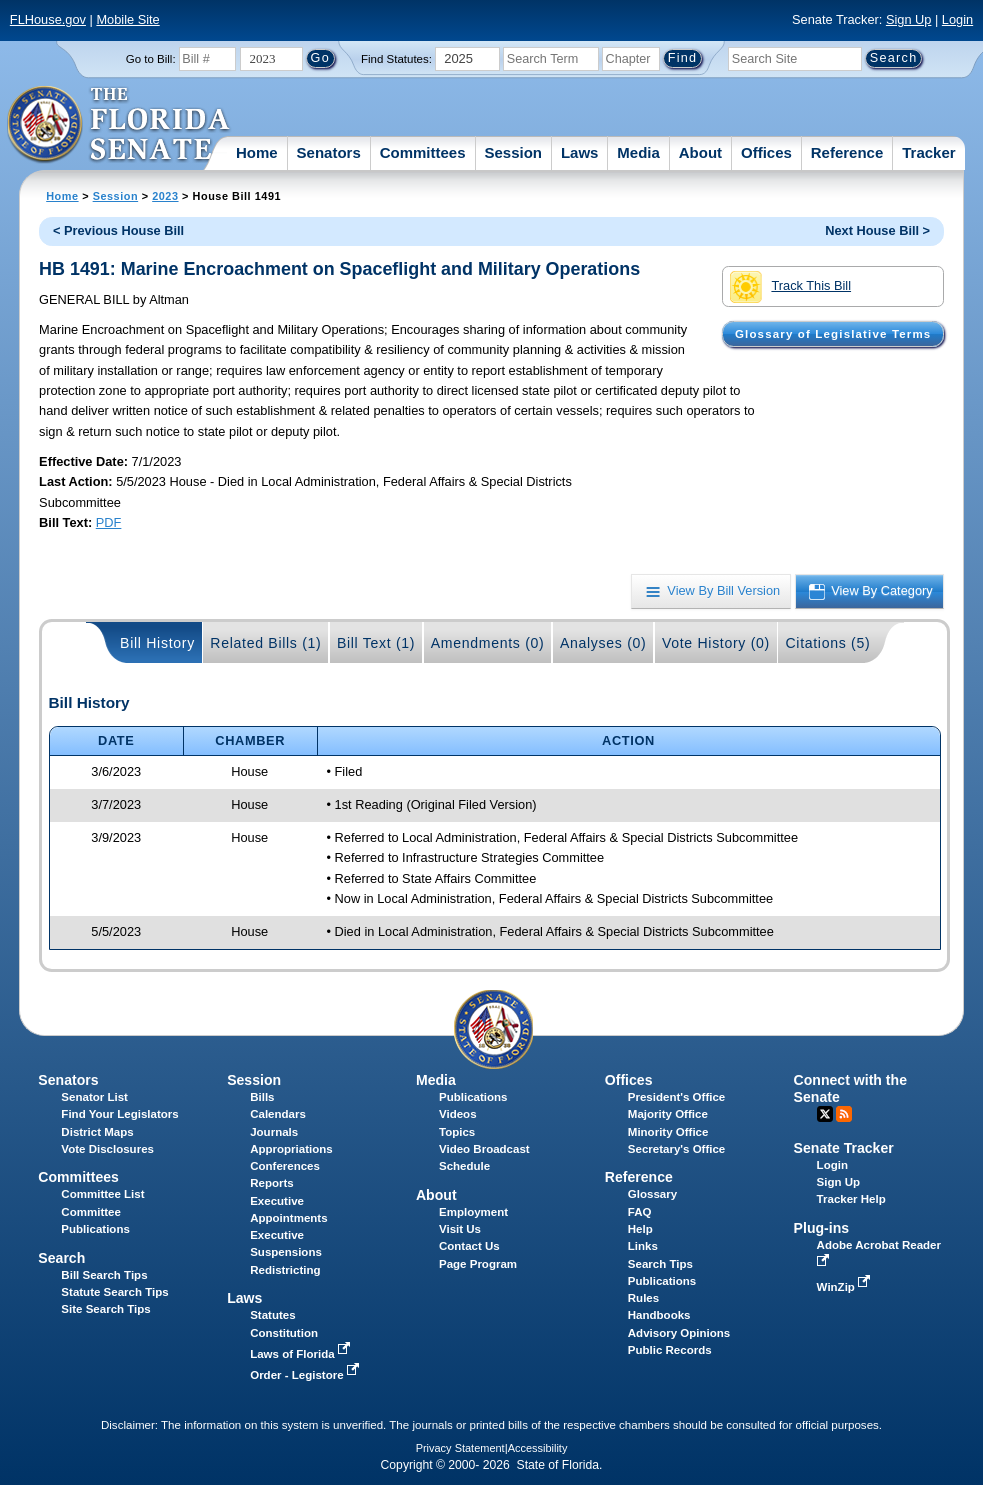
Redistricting (285, 1270)
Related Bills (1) (265, 643)
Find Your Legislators (119, 1114)
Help (640, 1229)
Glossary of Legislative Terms (833, 334)
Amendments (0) (488, 643)
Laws (580, 152)
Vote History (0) (716, 643)
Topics (457, 1132)
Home (257, 152)
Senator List (94, 1097)
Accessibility (538, 1448)
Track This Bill (790, 287)
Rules (643, 1298)
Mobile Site (127, 19)
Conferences (285, 1166)
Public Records (670, 1350)
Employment (473, 1212)
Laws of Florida (302, 1354)
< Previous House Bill (118, 230)
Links (643, 1246)
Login (957, 19)
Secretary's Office (676, 1149)
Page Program (478, 1264)
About (700, 152)
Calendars (278, 1114)
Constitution (284, 1333)
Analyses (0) (603, 643)
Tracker (928, 152)
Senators (329, 152)
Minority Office (668, 1132)
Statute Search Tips (114, 1292)
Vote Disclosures (107, 1149)
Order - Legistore (306, 1375)
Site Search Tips (105, 1309)
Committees (423, 152)
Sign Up (909, 19)
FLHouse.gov (48, 19)
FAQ (640, 1212)
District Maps (97, 1132)
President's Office (676, 1097)
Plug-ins (822, 1228)
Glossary (652, 1194)
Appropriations (291, 1149)
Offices (766, 152)
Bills (262, 1097)
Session (513, 152)
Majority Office (668, 1114)
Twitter (825, 1114)
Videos (458, 1114)
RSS (844, 1114)
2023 (165, 196)
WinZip (845, 1287)
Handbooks (659, 1315)
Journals (274, 1132)
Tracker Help (851, 1199)
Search (61, 1258)
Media (638, 152)
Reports (272, 1183)
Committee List (102, 1194)
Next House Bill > (877, 230)
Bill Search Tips (104, 1275)
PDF (109, 522)
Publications (473, 1097)
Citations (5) (827, 643)
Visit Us (460, 1229)
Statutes (272, 1315)
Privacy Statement (460, 1448)
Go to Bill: (151, 59)
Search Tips (660, 1264)
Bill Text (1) (376, 643)
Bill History (157, 643)
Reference (847, 152)
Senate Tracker (844, 1148)
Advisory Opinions (679, 1333)
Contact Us (469, 1246)
